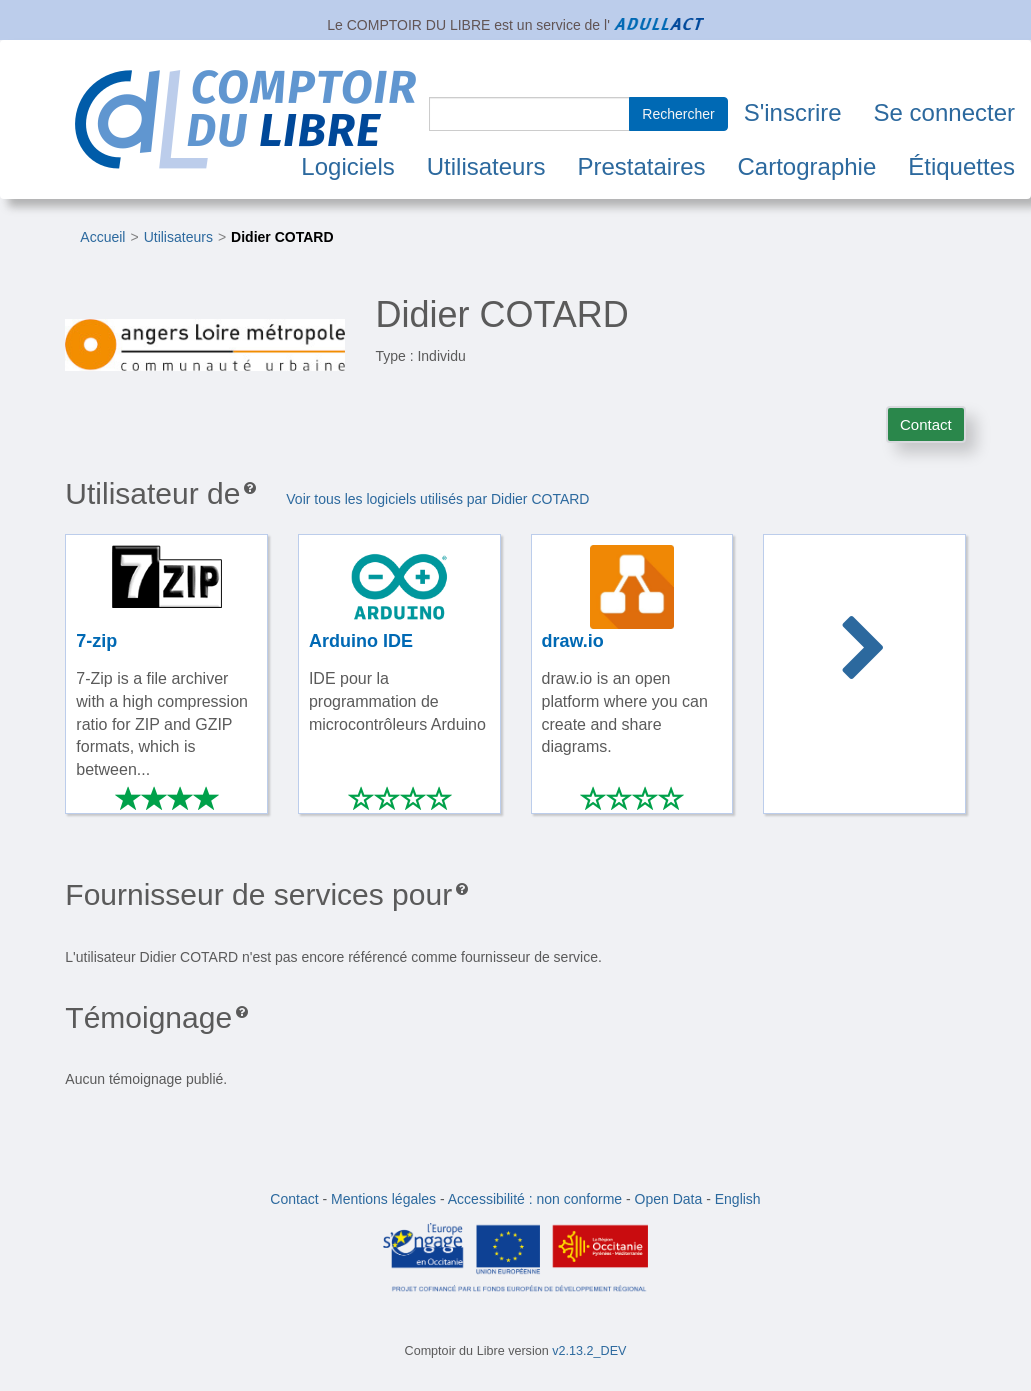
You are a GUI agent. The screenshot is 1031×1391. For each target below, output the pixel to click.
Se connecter (944, 112)
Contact (926, 424)
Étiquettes (961, 166)
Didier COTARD (282, 237)
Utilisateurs (486, 166)
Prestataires (641, 166)
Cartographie (807, 166)
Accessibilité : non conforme (535, 1199)
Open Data (669, 1199)
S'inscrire (793, 112)
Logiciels (347, 166)
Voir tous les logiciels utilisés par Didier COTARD (437, 499)
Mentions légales (383, 1199)
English (738, 1199)
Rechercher (678, 114)
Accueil (102, 237)
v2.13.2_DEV (589, 1351)
